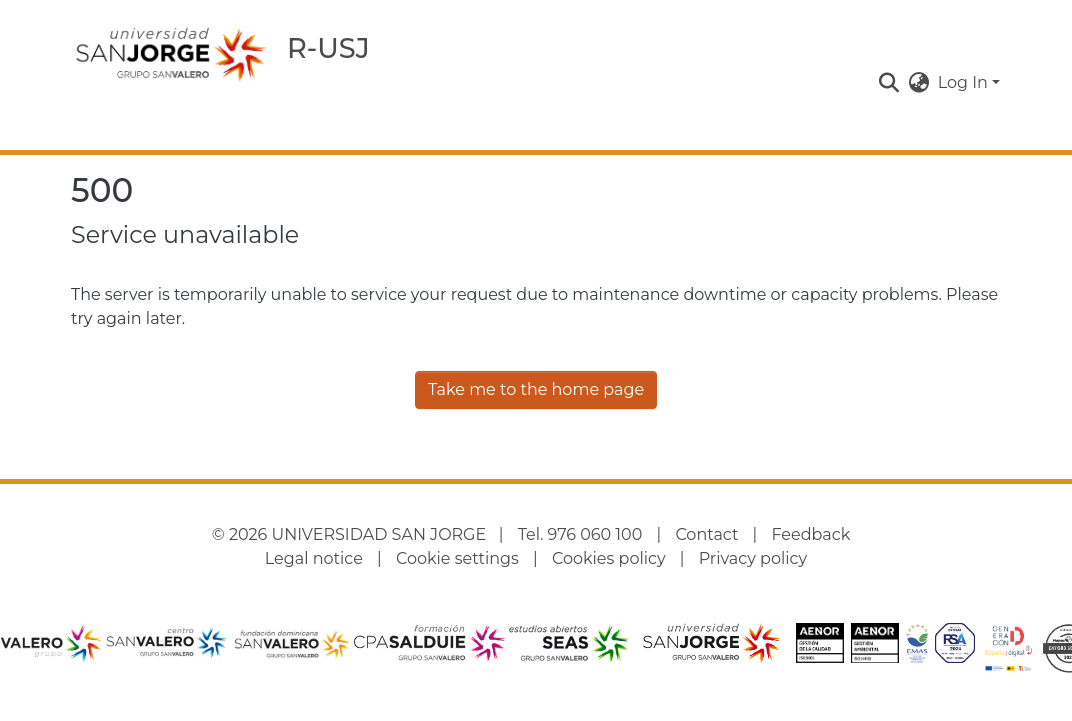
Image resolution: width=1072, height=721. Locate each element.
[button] (889, 83)
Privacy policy (753, 558)
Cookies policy (609, 558)
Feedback (811, 534)
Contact (706, 534)
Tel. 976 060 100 (580, 534)
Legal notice (314, 558)
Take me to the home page (536, 389)
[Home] (171, 53)
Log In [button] (965, 82)
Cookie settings (457, 558)
